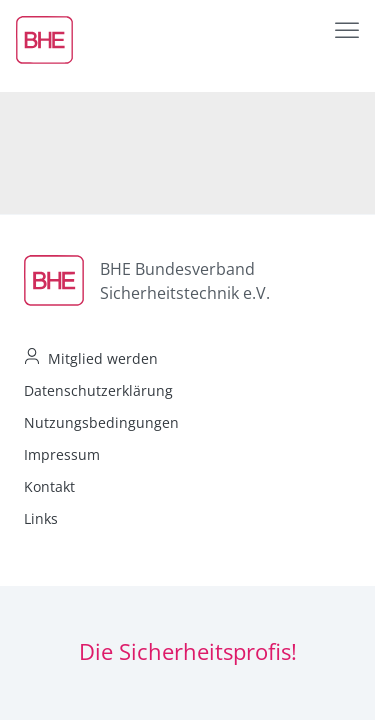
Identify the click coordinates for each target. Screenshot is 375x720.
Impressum (62, 454)
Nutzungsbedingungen (101, 422)
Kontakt (49, 486)
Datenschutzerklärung (98, 390)
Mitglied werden (103, 358)
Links (41, 518)
